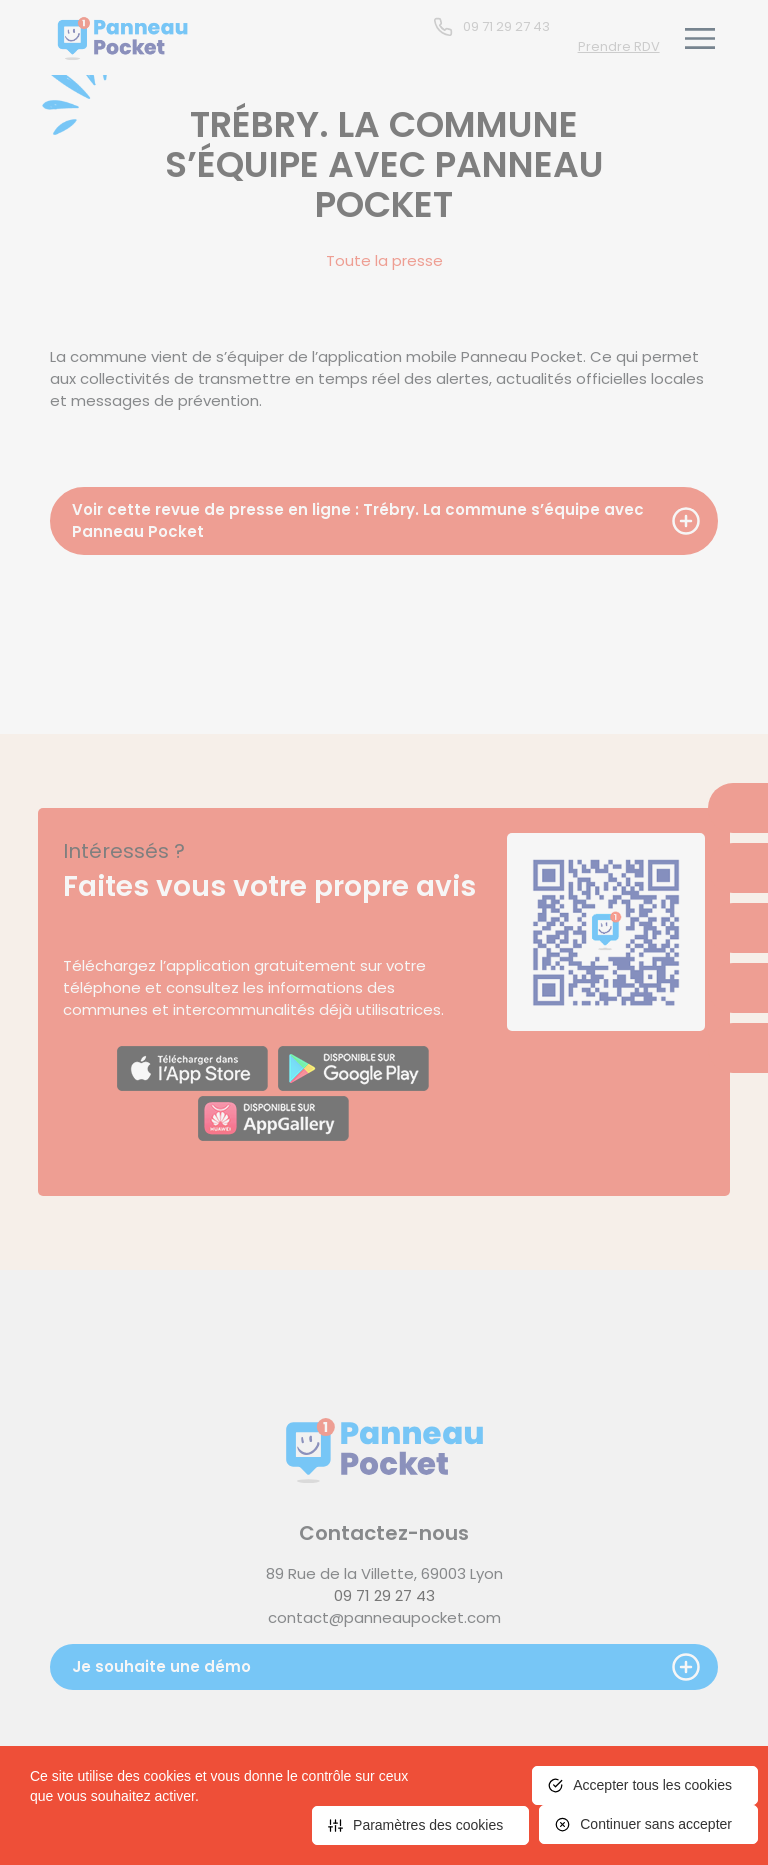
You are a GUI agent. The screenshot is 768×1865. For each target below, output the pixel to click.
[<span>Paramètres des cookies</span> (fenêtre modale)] (420, 1825)
